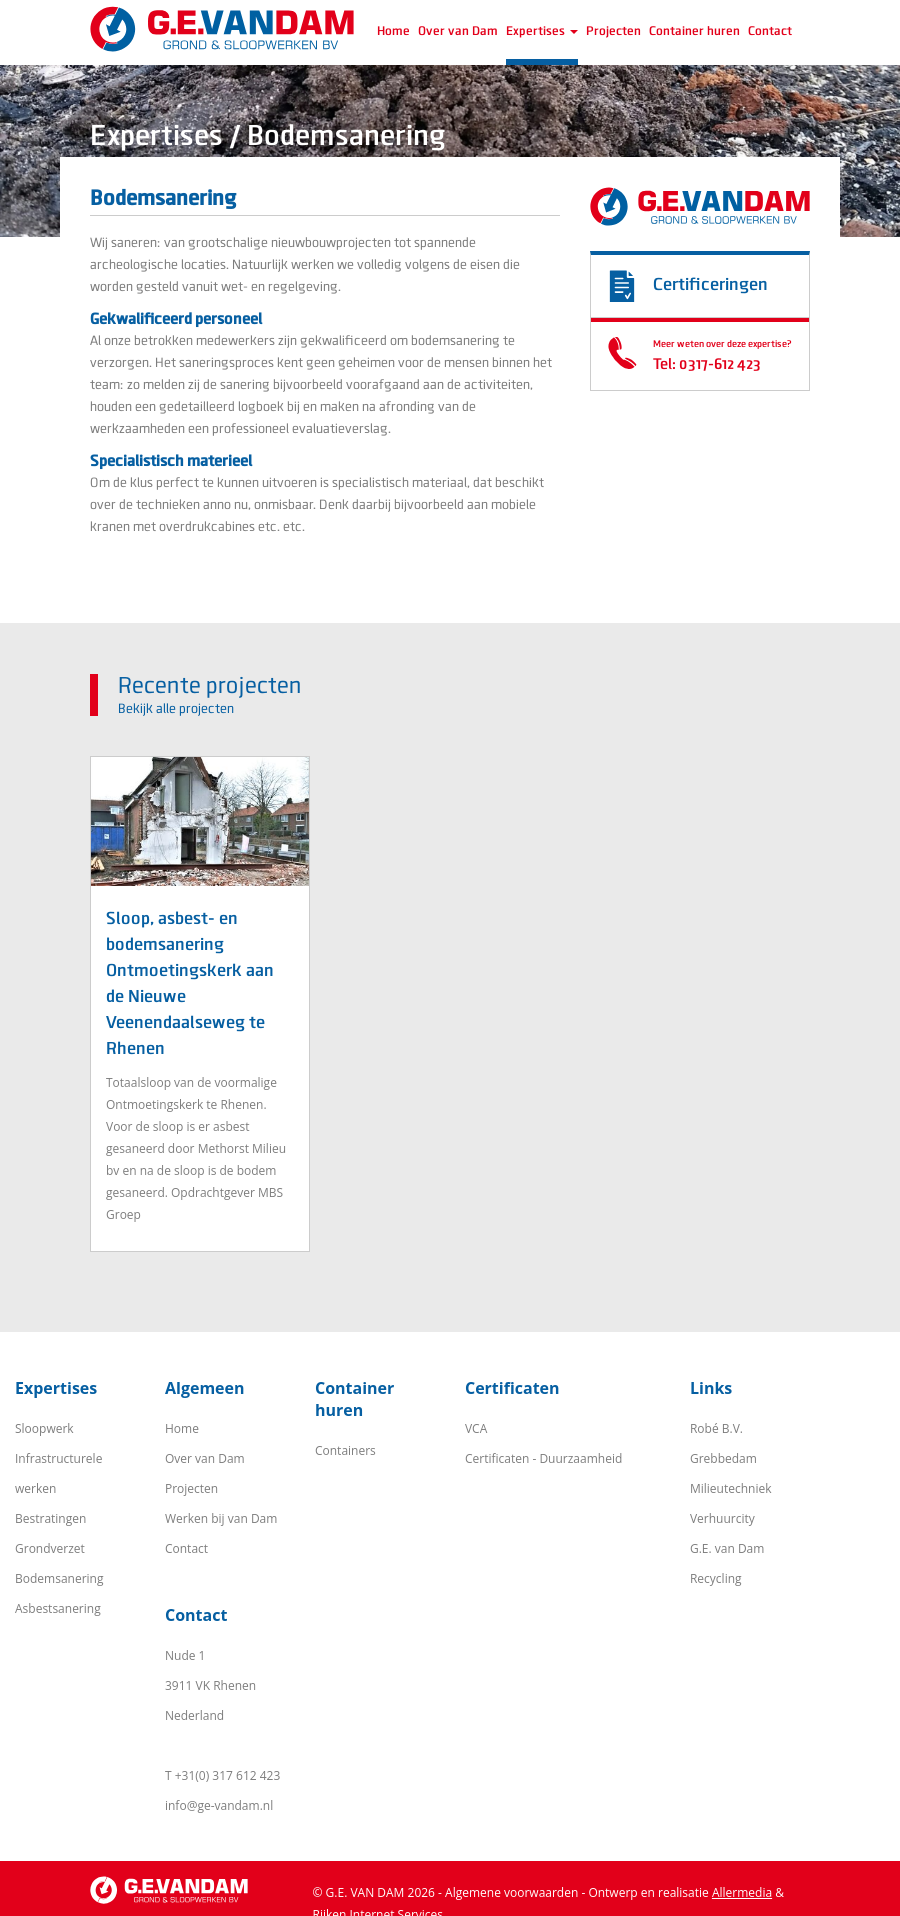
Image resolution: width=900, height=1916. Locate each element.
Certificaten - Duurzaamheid (543, 1458)
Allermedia (742, 1892)
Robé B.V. (716, 1428)
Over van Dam (458, 31)
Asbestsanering (58, 1608)
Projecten (613, 31)
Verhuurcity (722, 1518)
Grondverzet (50, 1548)
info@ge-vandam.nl (219, 1805)
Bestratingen (50, 1518)
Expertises (542, 31)
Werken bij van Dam (221, 1518)
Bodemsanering (59, 1578)
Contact (770, 31)
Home (393, 31)
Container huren (694, 31)
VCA (476, 1428)
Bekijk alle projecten (176, 709)
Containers (345, 1450)
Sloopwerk (44, 1428)
